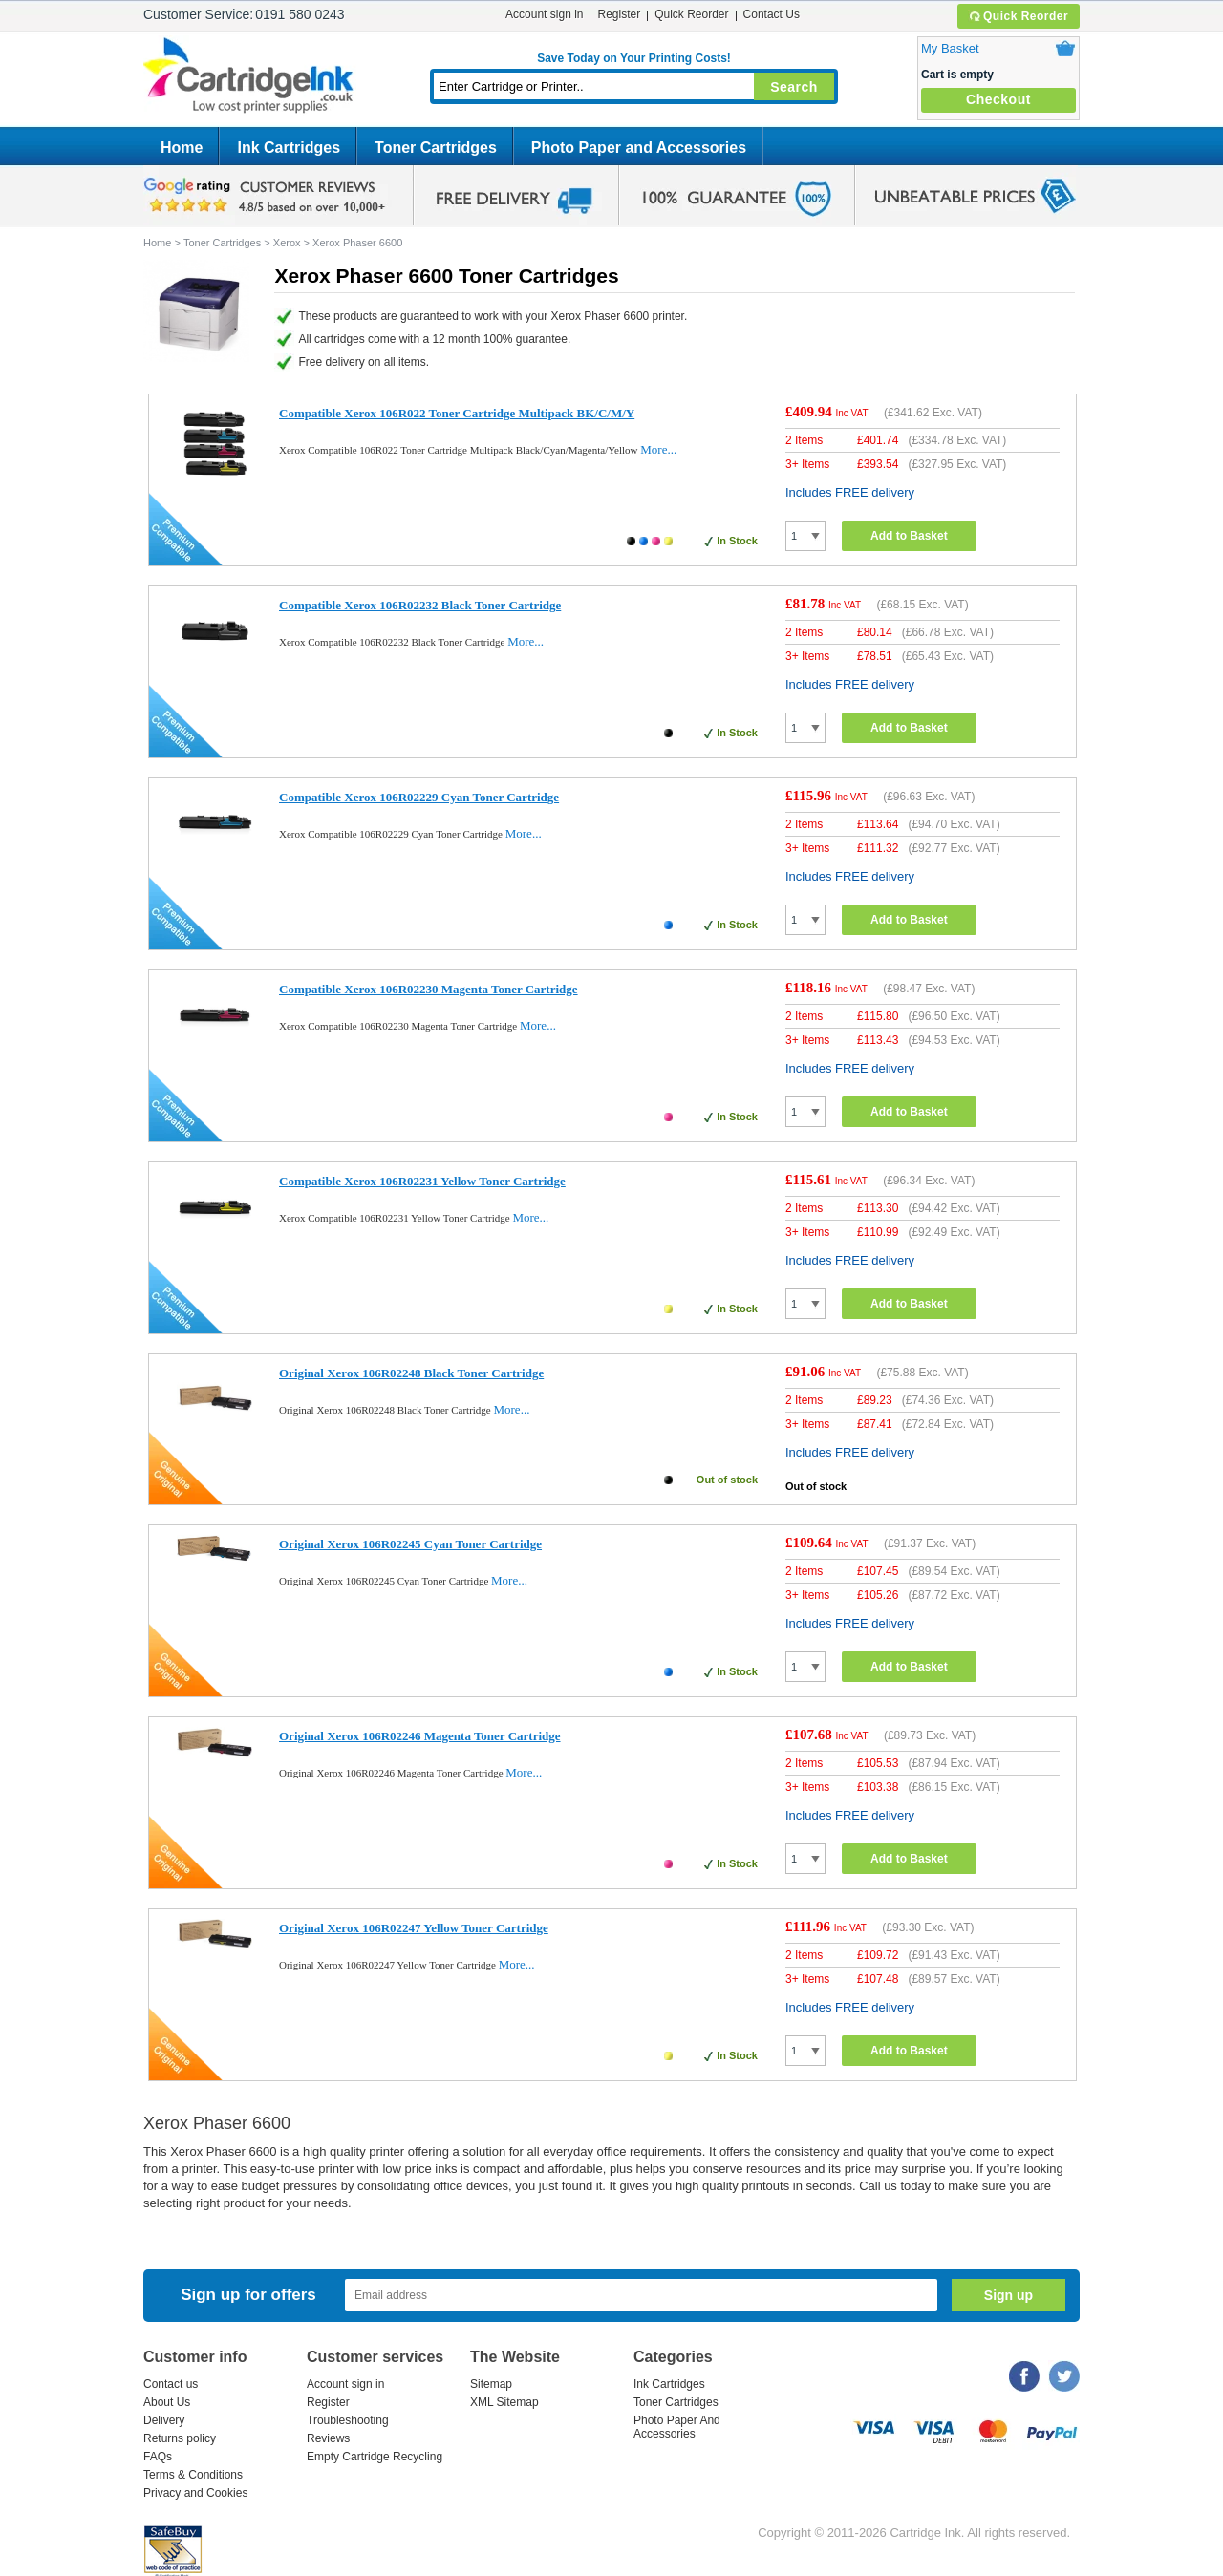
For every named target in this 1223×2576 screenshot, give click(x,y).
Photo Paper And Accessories (676, 2427)
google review (267, 195)
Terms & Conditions (193, 2474)
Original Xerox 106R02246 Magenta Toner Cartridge (420, 1736)
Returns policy (179, 2438)
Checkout (998, 99)
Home (182, 147)
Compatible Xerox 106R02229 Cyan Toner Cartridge (419, 797)
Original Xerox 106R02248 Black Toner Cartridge (411, 1373)
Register (618, 14)
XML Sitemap (504, 2402)
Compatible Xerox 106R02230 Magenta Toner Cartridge (428, 989)
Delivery (163, 2420)
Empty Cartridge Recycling (374, 2456)
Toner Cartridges (436, 147)
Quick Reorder (1018, 16)
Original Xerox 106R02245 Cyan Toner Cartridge (410, 1544)
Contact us (170, 2384)
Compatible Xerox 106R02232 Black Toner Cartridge (420, 605)
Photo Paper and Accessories (638, 147)
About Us (166, 2402)
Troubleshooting (348, 2420)
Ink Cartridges (288, 147)
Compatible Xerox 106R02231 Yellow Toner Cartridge (422, 1181)
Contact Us (771, 14)
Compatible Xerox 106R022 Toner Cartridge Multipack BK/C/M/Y (456, 413)
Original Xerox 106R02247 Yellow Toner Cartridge (413, 1928)
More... (658, 449)
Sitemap (491, 2384)
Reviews (328, 2438)
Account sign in (544, 14)
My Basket (950, 48)
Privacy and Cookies (195, 2493)
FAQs (157, 2456)
